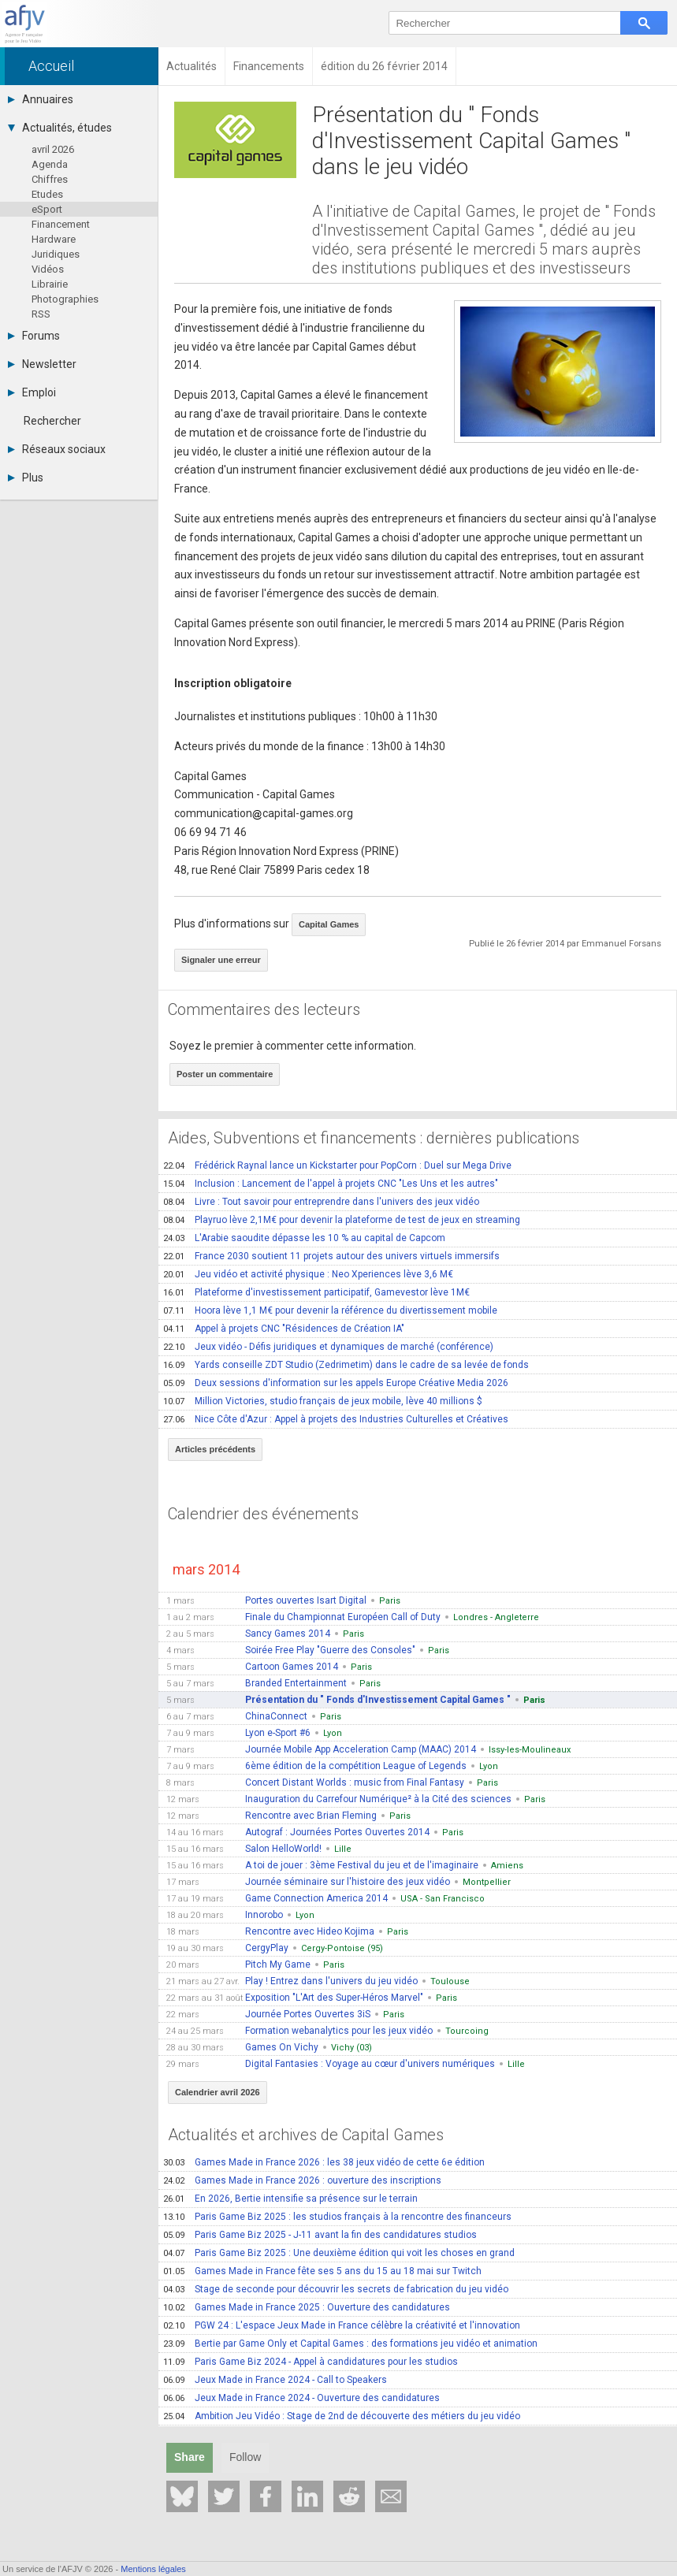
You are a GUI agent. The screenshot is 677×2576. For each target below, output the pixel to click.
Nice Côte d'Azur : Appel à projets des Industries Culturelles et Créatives (335, 1419)
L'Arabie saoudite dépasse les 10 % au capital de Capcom (304, 1237)
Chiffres (50, 179)
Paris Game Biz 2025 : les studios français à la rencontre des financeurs (337, 2216)
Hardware (54, 239)
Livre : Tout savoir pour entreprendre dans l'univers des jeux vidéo (321, 1201)
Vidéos (48, 269)
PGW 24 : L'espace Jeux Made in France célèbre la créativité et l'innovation (341, 2325)
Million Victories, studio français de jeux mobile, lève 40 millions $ (322, 1401)
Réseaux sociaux (57, 449)
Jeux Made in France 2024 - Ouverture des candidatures (301, 2397)
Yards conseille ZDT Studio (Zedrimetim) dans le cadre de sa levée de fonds (346, 1364)
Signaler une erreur (221, 960)
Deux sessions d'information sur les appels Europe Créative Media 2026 (335, 1382)
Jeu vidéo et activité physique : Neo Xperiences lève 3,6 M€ (308, 1274)
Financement (61, 224)
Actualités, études (60, 127)
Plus (25, 477)
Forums (34, 335)
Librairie (50, 284)
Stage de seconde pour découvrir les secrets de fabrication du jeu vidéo (335, 2289)
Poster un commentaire (225, 1074)
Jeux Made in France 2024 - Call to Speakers (275, 2379)
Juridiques (56, 254)
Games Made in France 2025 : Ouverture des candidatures (306, 2307)
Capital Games (329, 924)
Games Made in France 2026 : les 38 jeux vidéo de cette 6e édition (324, 2162)
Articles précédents (215, 1449)
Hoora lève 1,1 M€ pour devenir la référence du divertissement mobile (330, 1310)
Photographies (65, 299)
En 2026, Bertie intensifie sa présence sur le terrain (290, 2198)
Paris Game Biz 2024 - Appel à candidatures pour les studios (310, 2361)
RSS (41, 314)
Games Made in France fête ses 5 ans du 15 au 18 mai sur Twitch (322, 2271)
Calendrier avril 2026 (217, 2092)
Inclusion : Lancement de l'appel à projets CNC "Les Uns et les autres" (330, 1183)
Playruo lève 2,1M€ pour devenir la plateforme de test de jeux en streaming (341, 1219)
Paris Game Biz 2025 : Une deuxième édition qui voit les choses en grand (339, 2252)
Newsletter (42, 364)
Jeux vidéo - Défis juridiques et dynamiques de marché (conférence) (328, 1346)
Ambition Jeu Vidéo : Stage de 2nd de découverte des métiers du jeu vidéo (341, 2416)
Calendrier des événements (263, 1513)
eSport (47, 209)
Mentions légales (153, 2569)
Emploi (32, 392)
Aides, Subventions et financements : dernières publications (373, 1137)
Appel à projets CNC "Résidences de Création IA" (283, 1328)
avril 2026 (53, 149)
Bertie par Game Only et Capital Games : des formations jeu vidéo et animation (350, 2343)
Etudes (47, 194)
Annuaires (40, 99)
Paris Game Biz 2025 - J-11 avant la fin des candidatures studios (320, 2234)
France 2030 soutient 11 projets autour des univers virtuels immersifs (331, 1256)
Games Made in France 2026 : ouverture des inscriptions (302, 2180)
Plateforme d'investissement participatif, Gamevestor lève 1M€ (316, 1292)
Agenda (50, 164)
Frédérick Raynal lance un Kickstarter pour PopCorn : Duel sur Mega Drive (337, 1165)
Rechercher (52, 420)
